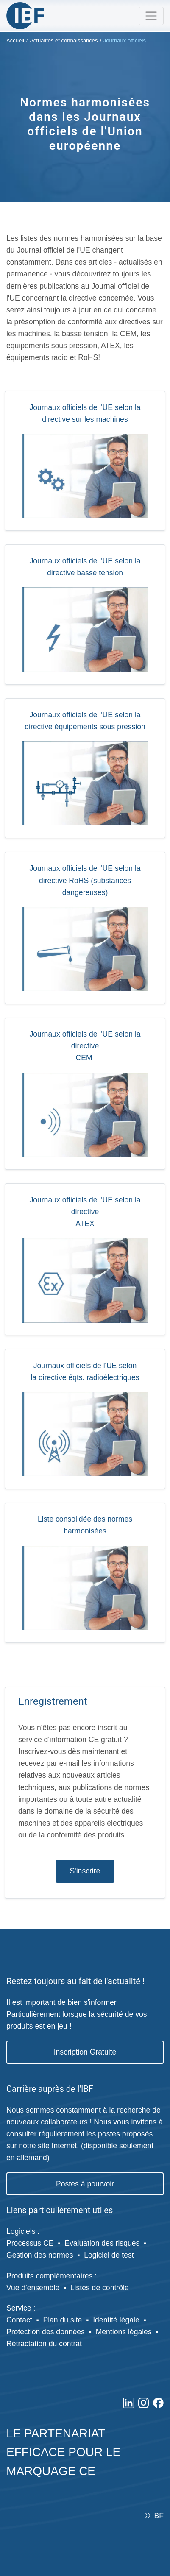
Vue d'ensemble (32, 2287)
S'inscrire (85, 1871)
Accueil (15, 40)
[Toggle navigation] (151, 16)
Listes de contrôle (99, 2287)
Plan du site (62, 2320)
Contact (19, 2320)
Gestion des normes (39, 2255)
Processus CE (29, 2243)
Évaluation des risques (101, 2243)
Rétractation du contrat (44, 2343)
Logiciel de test (109, 2255)
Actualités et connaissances (64, 40)
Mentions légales (124, 2332)
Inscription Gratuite (85, 2052)
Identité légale (116, 2320)
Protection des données (45, 2332)
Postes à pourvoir (85, 2184)
